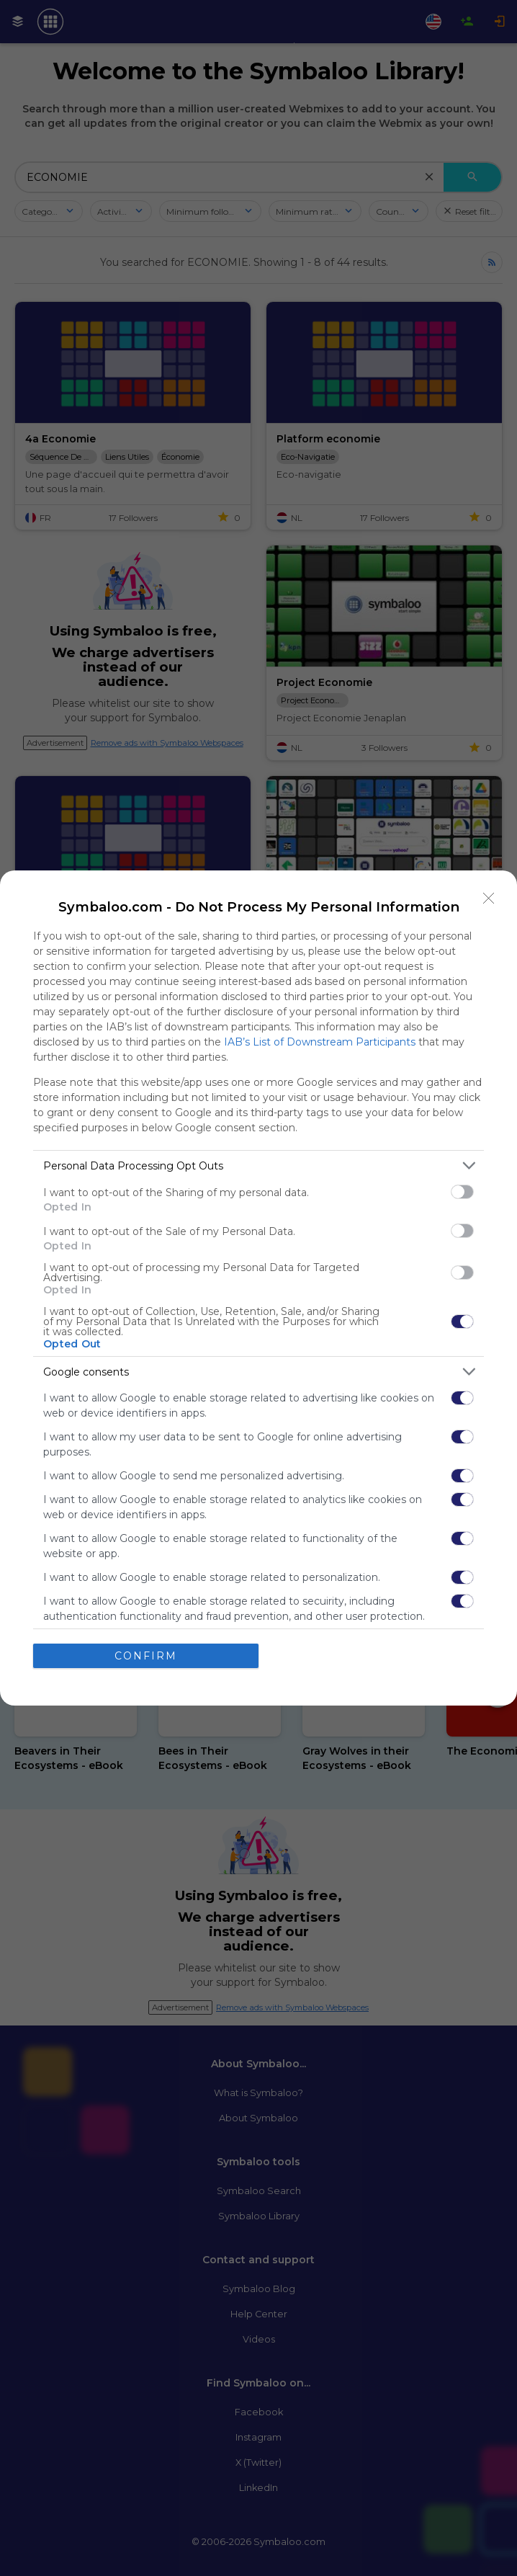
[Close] (489, 898)
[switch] (462, 1192)
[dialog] (258, 1288)
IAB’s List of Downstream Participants (319, 1041)
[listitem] (258, 1165)
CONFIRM (145, 1655)
